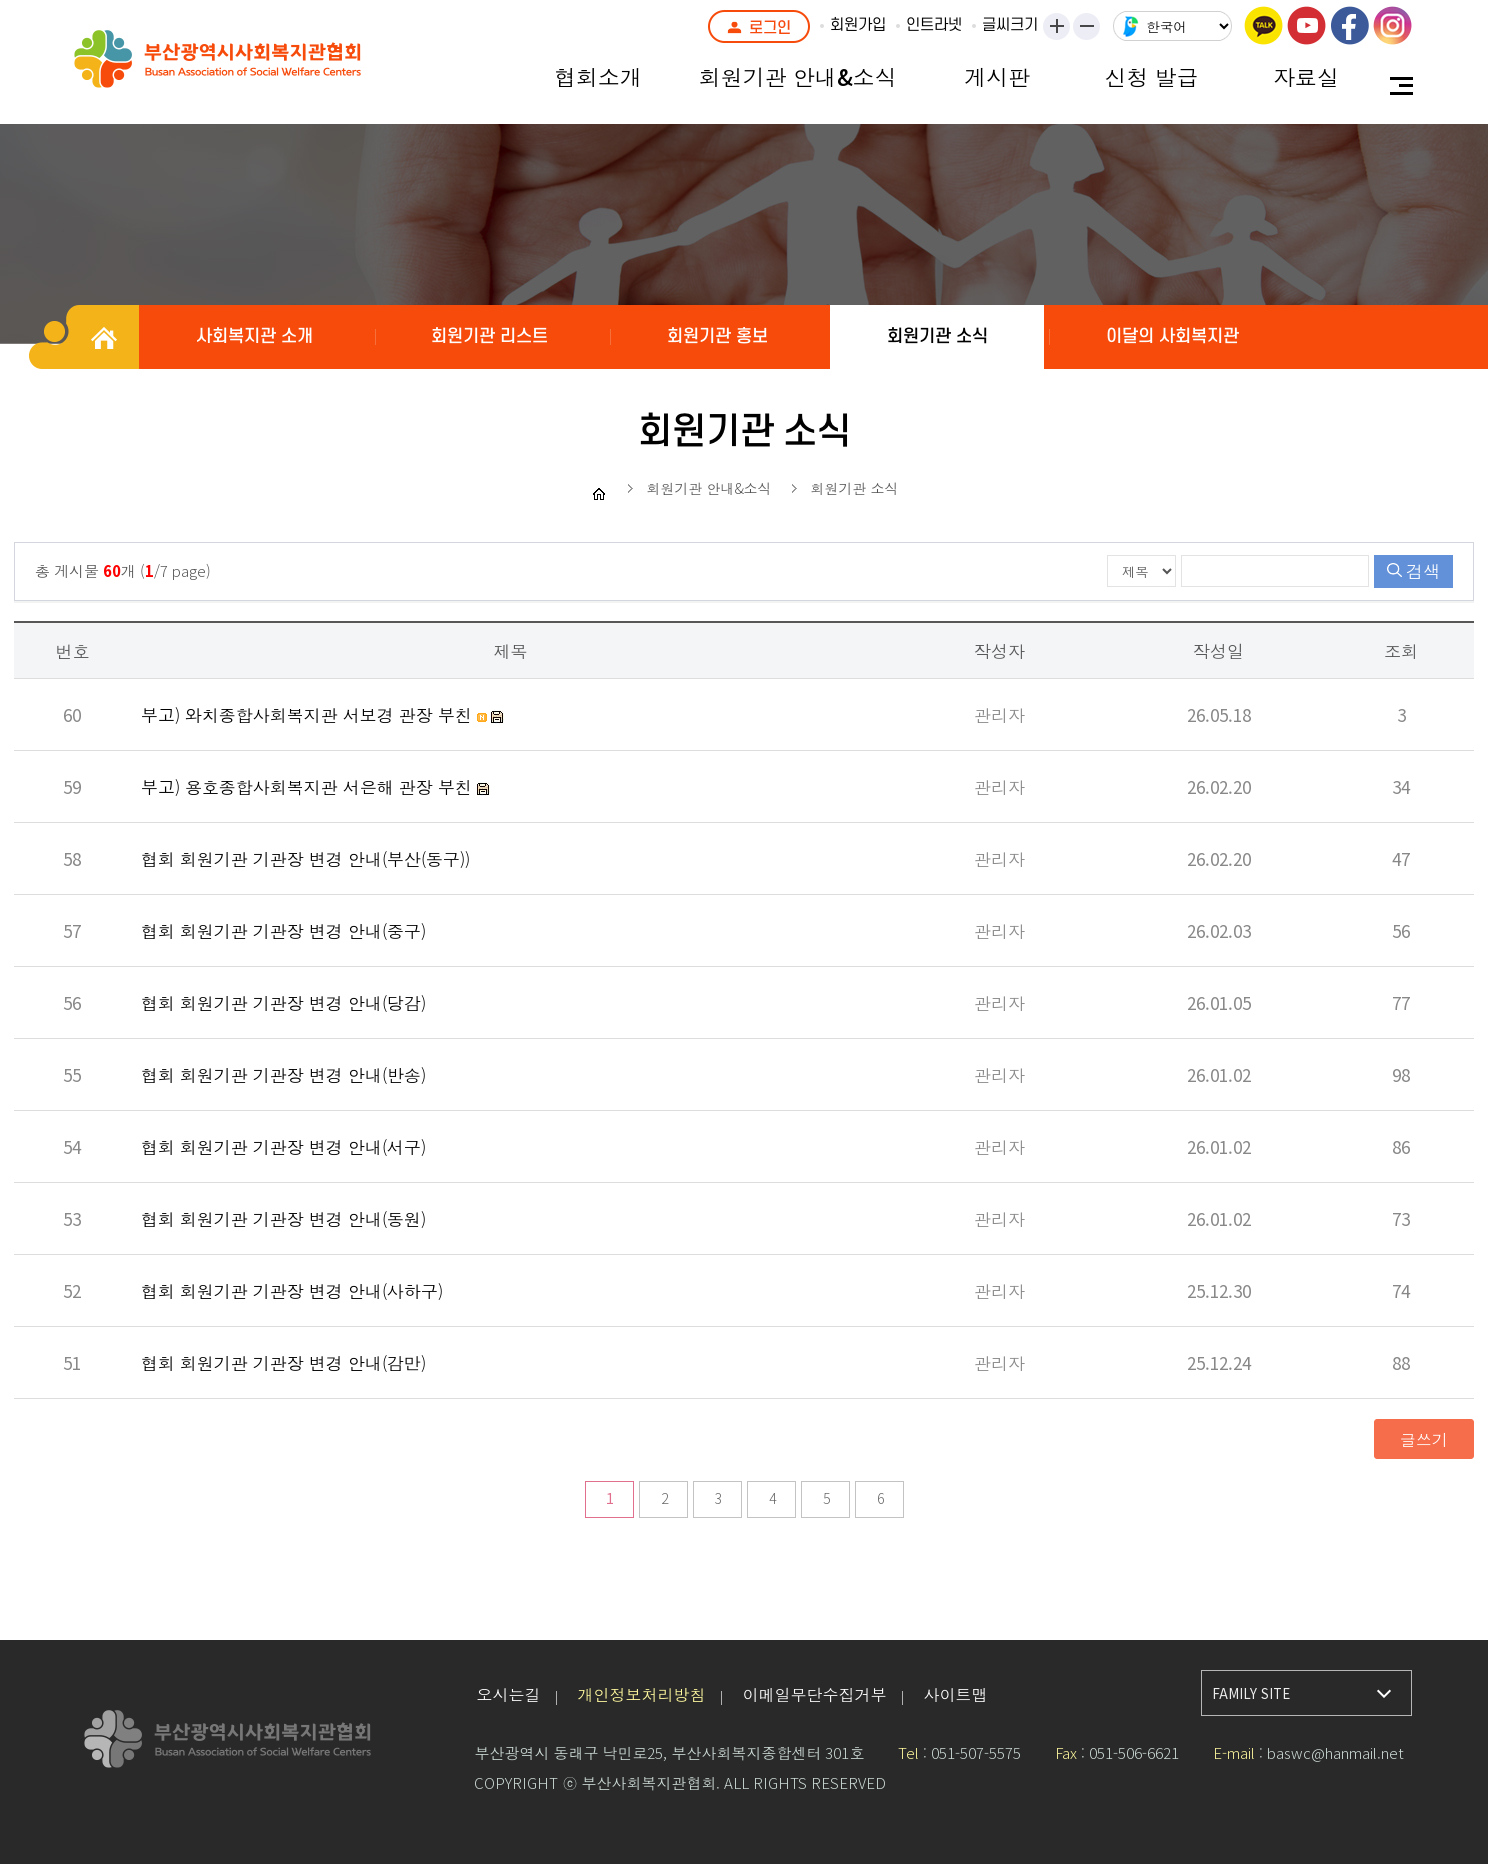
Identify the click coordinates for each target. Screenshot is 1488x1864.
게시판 (997, 76)
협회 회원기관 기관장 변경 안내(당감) (283, 1002)
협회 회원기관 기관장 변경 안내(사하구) (292, 1290)
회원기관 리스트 (489, 336)
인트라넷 (934, 25)
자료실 (1306, 76)
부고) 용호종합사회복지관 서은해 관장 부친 (309, 786)
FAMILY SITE (1251, 1693)
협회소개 (598, 76)
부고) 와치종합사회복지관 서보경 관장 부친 (309, 714)
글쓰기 (1424, 1439)
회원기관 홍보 (717, 336)
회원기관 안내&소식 (798, 76)
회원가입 (858, 25)
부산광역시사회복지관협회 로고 (264, 70)
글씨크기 (1010, 25)
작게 (1093, 28)
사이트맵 (955, 1694)
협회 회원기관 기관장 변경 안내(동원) (283, 1218)
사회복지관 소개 (254, 336)
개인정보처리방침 (641, 1694)
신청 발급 (1152, 76)
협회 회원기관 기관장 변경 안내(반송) (283, 1074)
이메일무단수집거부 (814, 1694)
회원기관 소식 (937, 336)
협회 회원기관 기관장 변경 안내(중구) (283, 930)
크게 (1058, 28)
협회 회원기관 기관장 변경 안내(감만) (283, 1362)
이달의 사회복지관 (1172, 336)
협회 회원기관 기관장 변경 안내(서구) (283, 1146)
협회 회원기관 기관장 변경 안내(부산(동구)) (305, 858)
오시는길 (508, 1694)
